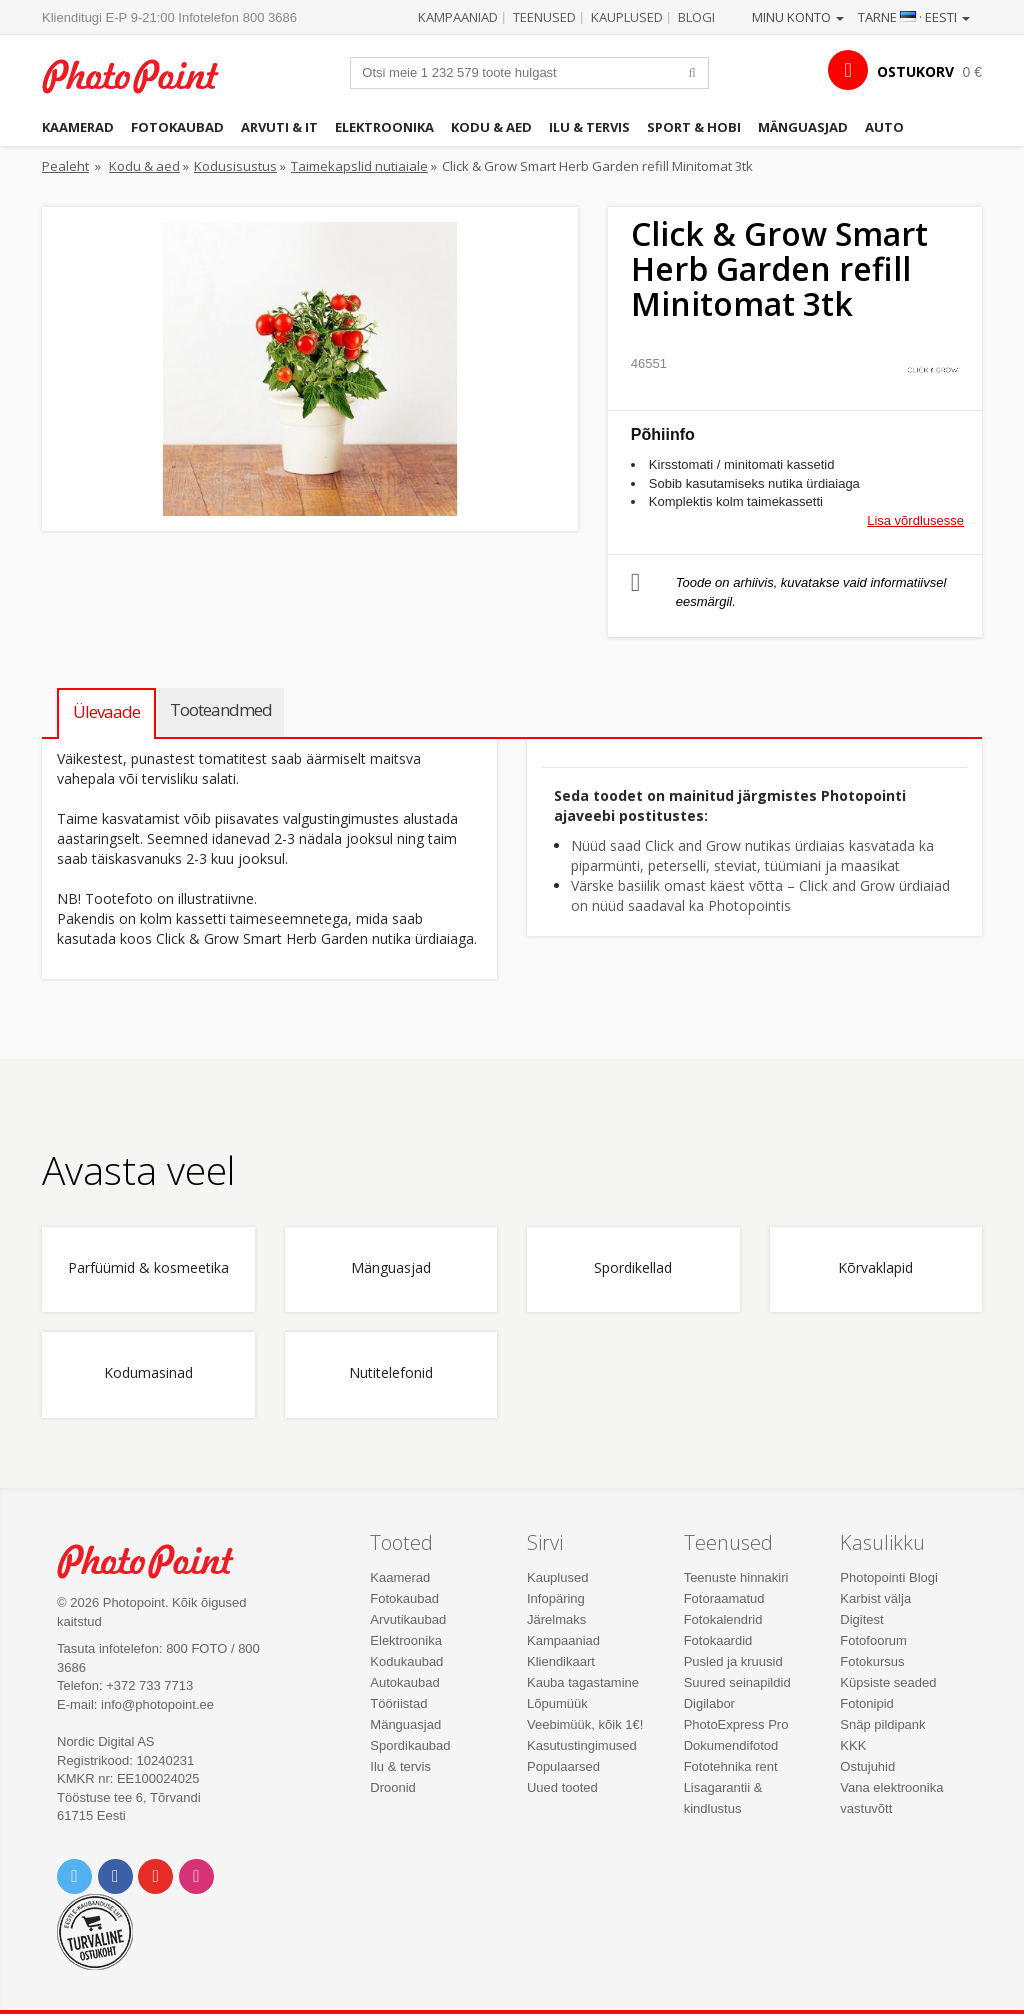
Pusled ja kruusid (733, 1661)
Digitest (861, 1619)
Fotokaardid (718, 1640)
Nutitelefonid (391, 1373)
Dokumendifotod (731, 1745)
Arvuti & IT (279, 127)
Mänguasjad (803, 127)
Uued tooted (562, 1787)
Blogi (696, 17)
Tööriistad (398, 1703)
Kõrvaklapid (875, 1268)
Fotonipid (866, 1703)
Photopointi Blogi (889, 1577)
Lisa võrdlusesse (915, 520)
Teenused (544, 17)
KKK (853, 1745)
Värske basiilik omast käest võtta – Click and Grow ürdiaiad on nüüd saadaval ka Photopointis (760, 895)
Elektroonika (384, 127)
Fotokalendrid (723, 1619)
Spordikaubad (410, 1745)
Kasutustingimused (582, 1745)
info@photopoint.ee (157, 1704)
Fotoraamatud (724, 1598)
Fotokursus (872, 1661)
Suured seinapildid (737, 1682)
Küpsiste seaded (888, 1682)
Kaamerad (78, 127)
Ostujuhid (867, 1766)
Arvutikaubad (408, 1619)
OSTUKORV (915, 71)
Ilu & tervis (589, 127)
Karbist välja (875, 1598)
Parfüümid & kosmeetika (148, 1268)
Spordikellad (633, 1268)
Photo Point (157, 1561)
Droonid (393, 1787)
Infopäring (556, 1598)
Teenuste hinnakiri (736, 1577)
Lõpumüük (557, 1703)
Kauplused (627, 17)
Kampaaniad (458, 17)
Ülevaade (106, 711)
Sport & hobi (694, 127)
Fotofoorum (873, 1640)
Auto (884, 127)
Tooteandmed (221, 709)
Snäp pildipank (882, 1724)
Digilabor (709, 1703)
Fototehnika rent (731, 1766)
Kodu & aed (491, 127)
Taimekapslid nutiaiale (359, 166)
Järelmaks (556, 1619)
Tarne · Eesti (914, 17)
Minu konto (798, 17)
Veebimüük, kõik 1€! (585, 1724)
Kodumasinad (148, 1373)
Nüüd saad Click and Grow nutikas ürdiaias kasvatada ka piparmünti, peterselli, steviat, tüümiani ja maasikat (752, 855)
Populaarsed (563, 1766)
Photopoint (142, 76)
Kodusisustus (235, 166)
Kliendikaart (561, 1661)
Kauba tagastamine (583, 1682)
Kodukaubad (406, 1661)
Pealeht (65, 166)
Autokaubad (404, 1682)
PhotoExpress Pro (736, 1724)
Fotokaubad (177, 127)
